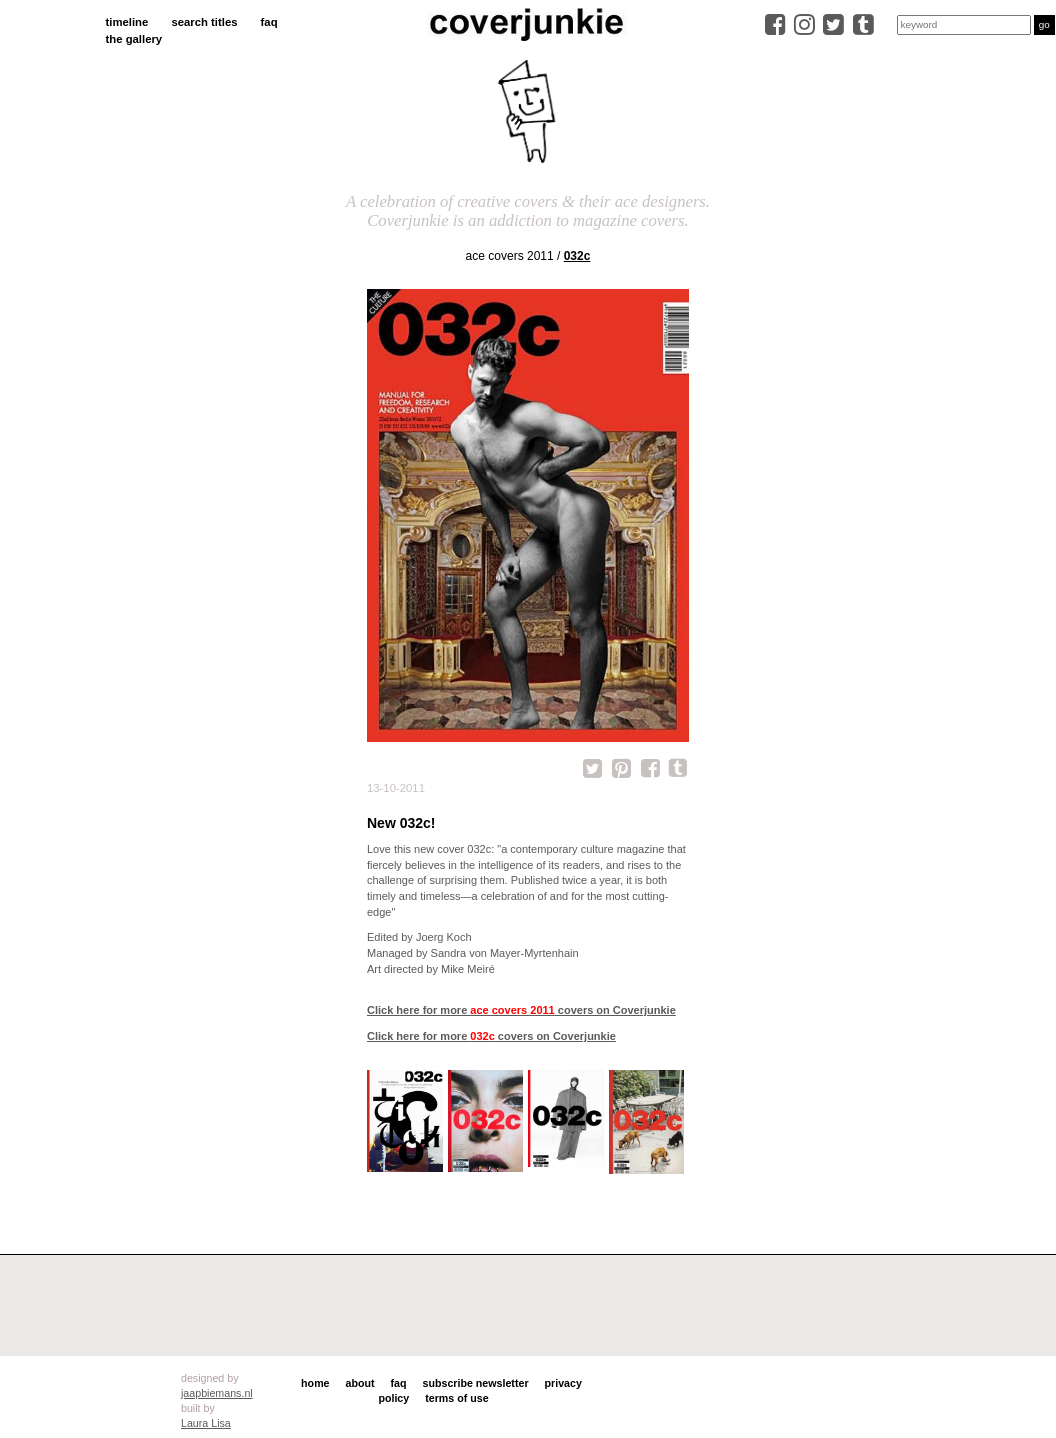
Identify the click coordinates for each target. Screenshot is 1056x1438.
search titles (204, 22)
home (315, 1383)
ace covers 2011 (510, 256)
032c (577, 256)
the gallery (134, 39)
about (360, 1383)
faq (269, 22)
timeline (127, 22)
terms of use (456, 1398)
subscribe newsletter (476, 1383)
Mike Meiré (468, 969)
